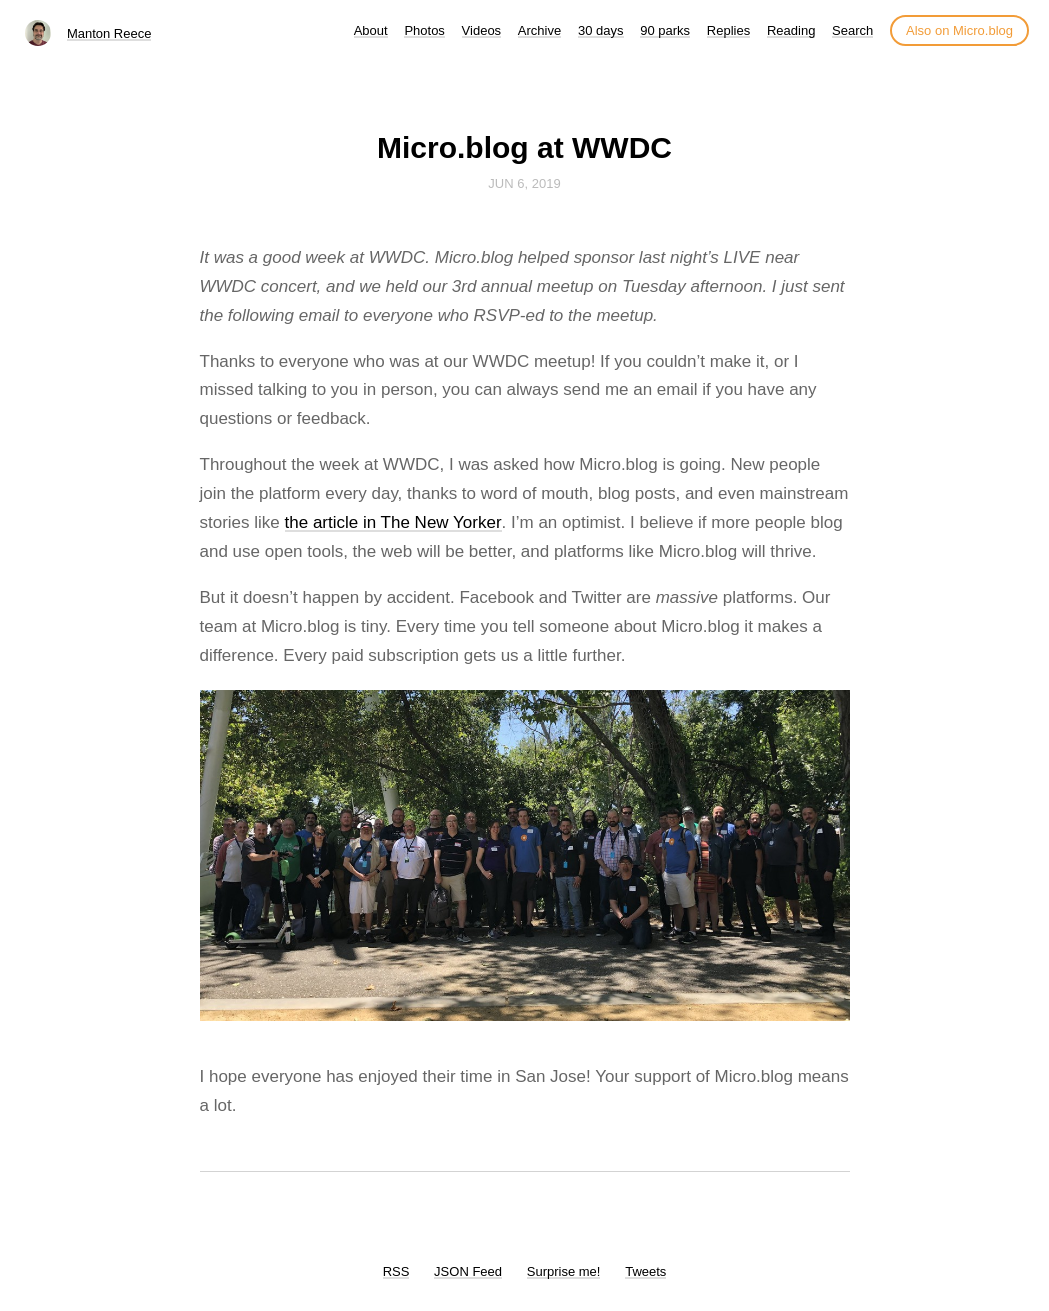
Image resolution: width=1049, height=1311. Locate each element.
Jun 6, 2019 (524, 183)
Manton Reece (109, 33)
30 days (601, 30)
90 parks (665, 30)
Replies (728, 30)
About (371, 30)
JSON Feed (468, 1271)
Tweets (645, 1271)
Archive (539, 30)
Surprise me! (564, 1271)
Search (852, 30)
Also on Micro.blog (959, 30)
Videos (482, 30)
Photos (424, 30)
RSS (396, 1271)
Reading (791, 30)
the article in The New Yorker (393, 522)
